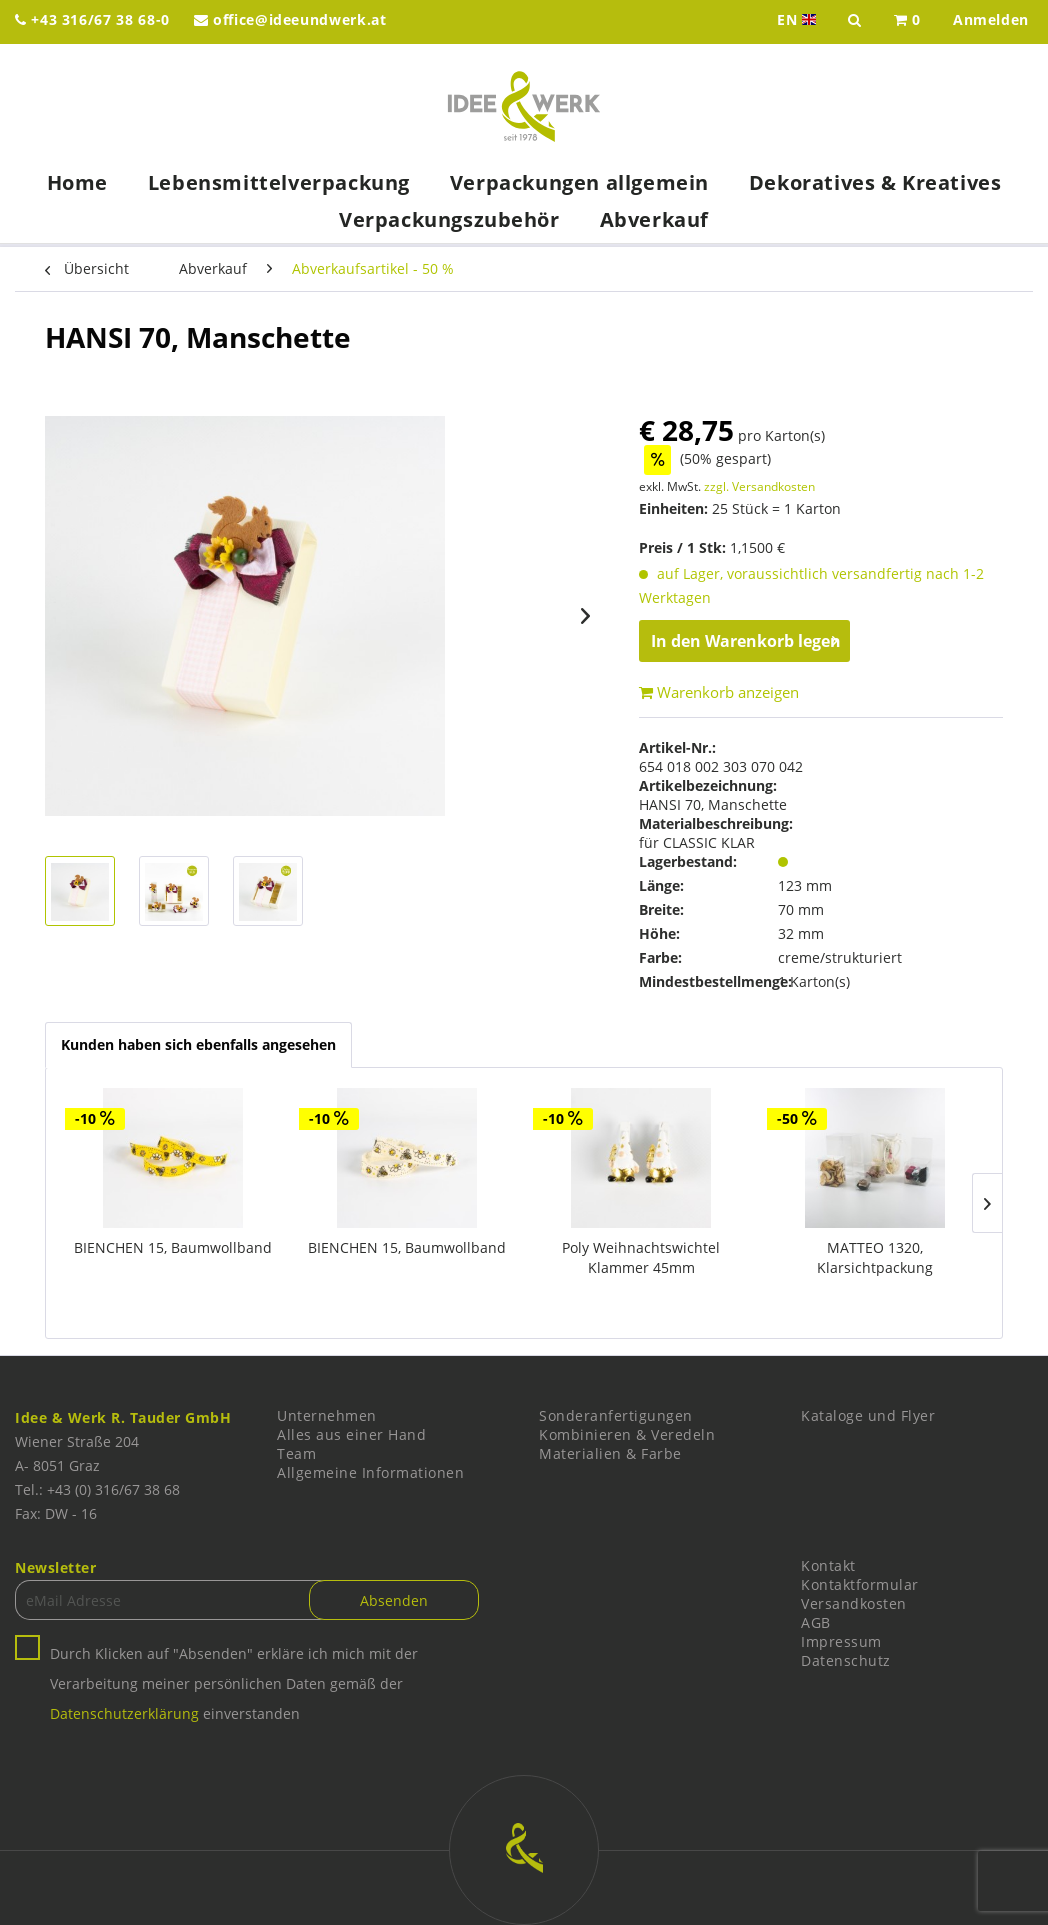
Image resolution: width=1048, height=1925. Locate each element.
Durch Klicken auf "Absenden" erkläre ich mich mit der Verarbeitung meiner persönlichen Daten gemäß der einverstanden (234, 1683)
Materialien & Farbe (610, 1453)
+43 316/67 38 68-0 (92, 19)
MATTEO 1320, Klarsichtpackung (875, 1257)
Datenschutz (846, 1660)
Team (296, 1453)
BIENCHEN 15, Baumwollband (173, 1247)
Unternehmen (327, 1415)
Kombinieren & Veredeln (627, 1434)
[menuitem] (907, 22)
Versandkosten (854, 1603)
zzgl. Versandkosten (759, 486)
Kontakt (828, 1565)
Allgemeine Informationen (370, 1472)
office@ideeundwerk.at (290, 19)
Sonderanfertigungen (616, 1415)
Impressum (841, 1641)
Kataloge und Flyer (868, 1415)
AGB (816, 1622)
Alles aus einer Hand (351, 1434)
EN (798, 20)
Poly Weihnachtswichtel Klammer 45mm (641, 1257)
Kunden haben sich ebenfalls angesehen (198, 1044)
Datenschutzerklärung (124, 1713)
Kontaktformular (860, 1584)
